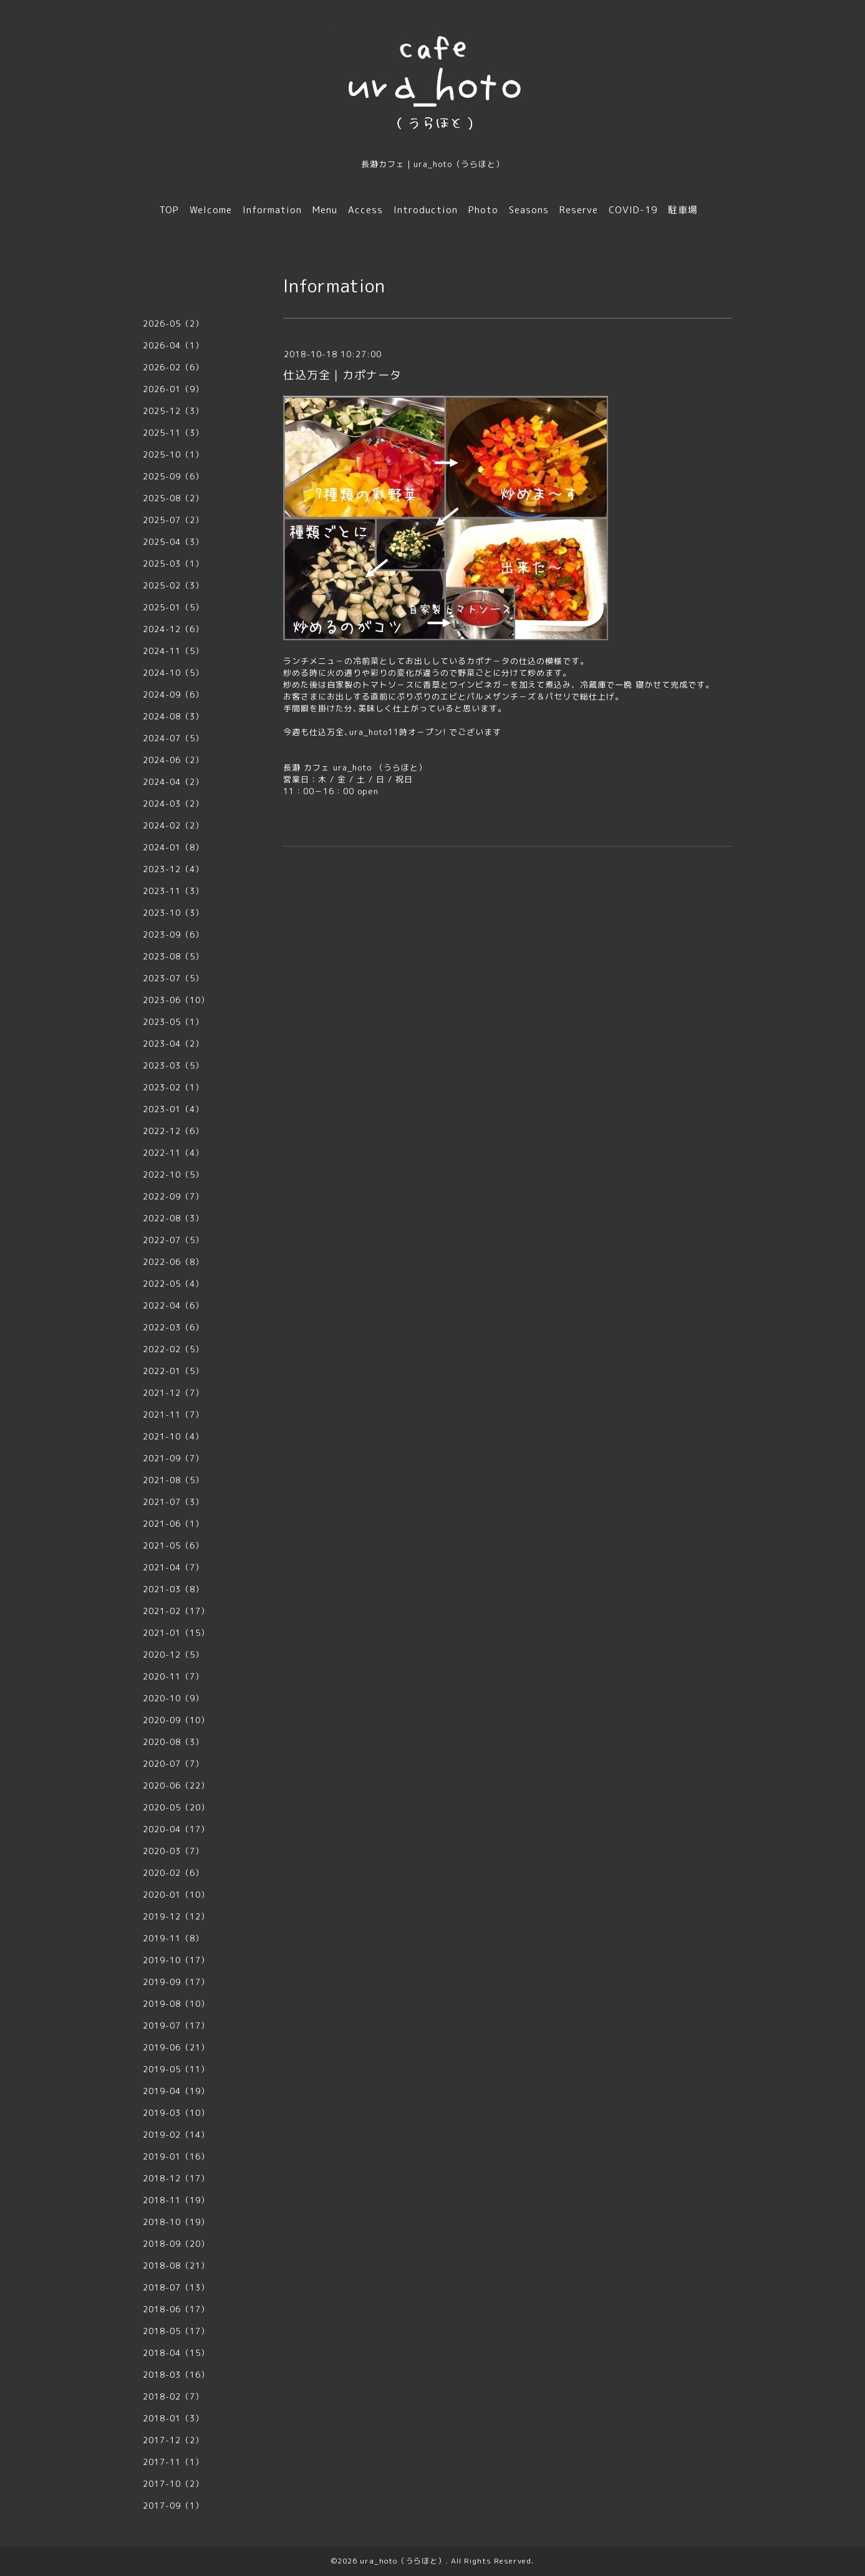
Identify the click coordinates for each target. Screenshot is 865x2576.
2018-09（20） (176, 2243)
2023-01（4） (173, 1109)
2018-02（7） (173, 2396)
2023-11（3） (173, 890)
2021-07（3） (173, 1501)
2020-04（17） (176, 1829)
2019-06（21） (176, 2047)
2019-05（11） (176, 2069)
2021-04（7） (173, 1567)
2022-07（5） (173, 1240)
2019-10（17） (176, 1960)
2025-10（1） (173, 454)
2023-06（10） (176, 1000)
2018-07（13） (176, 2287)
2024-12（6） (173, 629)
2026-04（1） (173, 345)
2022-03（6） (173, 1327)
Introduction (426, 209)
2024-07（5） (173, 738)
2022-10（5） (173, 1174)
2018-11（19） (176, 2200)
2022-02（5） (173, 1349)
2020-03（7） (173, 1851)
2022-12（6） (173, 1131)
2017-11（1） (173, 2462)
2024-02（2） (173, 825)
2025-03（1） (173, 563)
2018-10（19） (176, 2222)
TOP (169, 209)
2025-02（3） (173, 585)
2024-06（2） (173, 760)
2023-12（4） (173, 869)
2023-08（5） (173, 956)
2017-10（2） (173, 2483)
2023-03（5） (173, 1065)
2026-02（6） (173, 367)
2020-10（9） (173, 1698)
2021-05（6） (173, 1545)
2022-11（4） (173, 1152)
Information (272, 209)
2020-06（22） (176, 1785)
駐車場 (683, 209)
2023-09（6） (173, 934)
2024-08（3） (173, 716)
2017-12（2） (173, 2440)
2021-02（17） (176, 1611)
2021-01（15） (176, 1632)
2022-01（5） (173, 1371)
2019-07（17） (176, 2025)
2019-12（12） (176, 1916)
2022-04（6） (173, 1305)
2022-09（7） (173, 1196)
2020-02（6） (173, 1872)
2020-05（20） (176, 1807)
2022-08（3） (173, 1218)
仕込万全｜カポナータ (342, 375)
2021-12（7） (173, 1392)
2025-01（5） (173, 607)
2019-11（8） (173, 1938)
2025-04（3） (173, 541)
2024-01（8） (173, 847)
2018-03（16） (176, 2374)
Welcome (211, 209)
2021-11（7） (173, 1414)
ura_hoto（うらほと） (403, 2560)
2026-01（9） (173, 389)
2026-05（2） (173, 323)
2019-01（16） (176, 2156)
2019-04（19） (176, 2091)
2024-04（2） (173, 781)
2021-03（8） (173, 1589)
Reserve (578, 209)
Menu (324, 209)
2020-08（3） (173, 1741)
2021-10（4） (173, 1436)
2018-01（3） (173, 2418)
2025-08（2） (173, 498)
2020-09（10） (176, 1720)
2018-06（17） (176, 2309)
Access (365, 209)
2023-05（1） (173, 1021)
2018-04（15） (176, 2352)
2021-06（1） (173, 1523)
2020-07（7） (173, 1763)
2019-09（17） (176, 1981)
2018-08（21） (176, 2265)
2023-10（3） (173, 912)
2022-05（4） (173, 1283)
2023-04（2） (173, 1043)
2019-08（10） (176, 2003)
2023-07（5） (173, 978)
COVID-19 (633, 209)
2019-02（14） (176, 2134)
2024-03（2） (173, 803)
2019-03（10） (176, 2112)
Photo (483, 209)
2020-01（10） (176, 1894)
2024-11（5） (173, 650)
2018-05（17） (176, 2331)
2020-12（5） (173, 1654)
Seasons (529, 209)
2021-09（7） (173, 1458)
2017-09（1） (173, 2505)
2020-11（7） (173, 1676)
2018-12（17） (176, 2178)
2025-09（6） (173, 476)
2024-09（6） (173, 694)
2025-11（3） (173, 432)
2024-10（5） (173, 672)
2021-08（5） (173, 1480)
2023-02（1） (173, 1087)
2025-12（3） (173, 410)
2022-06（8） (173, 1261)
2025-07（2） (173, 520)
